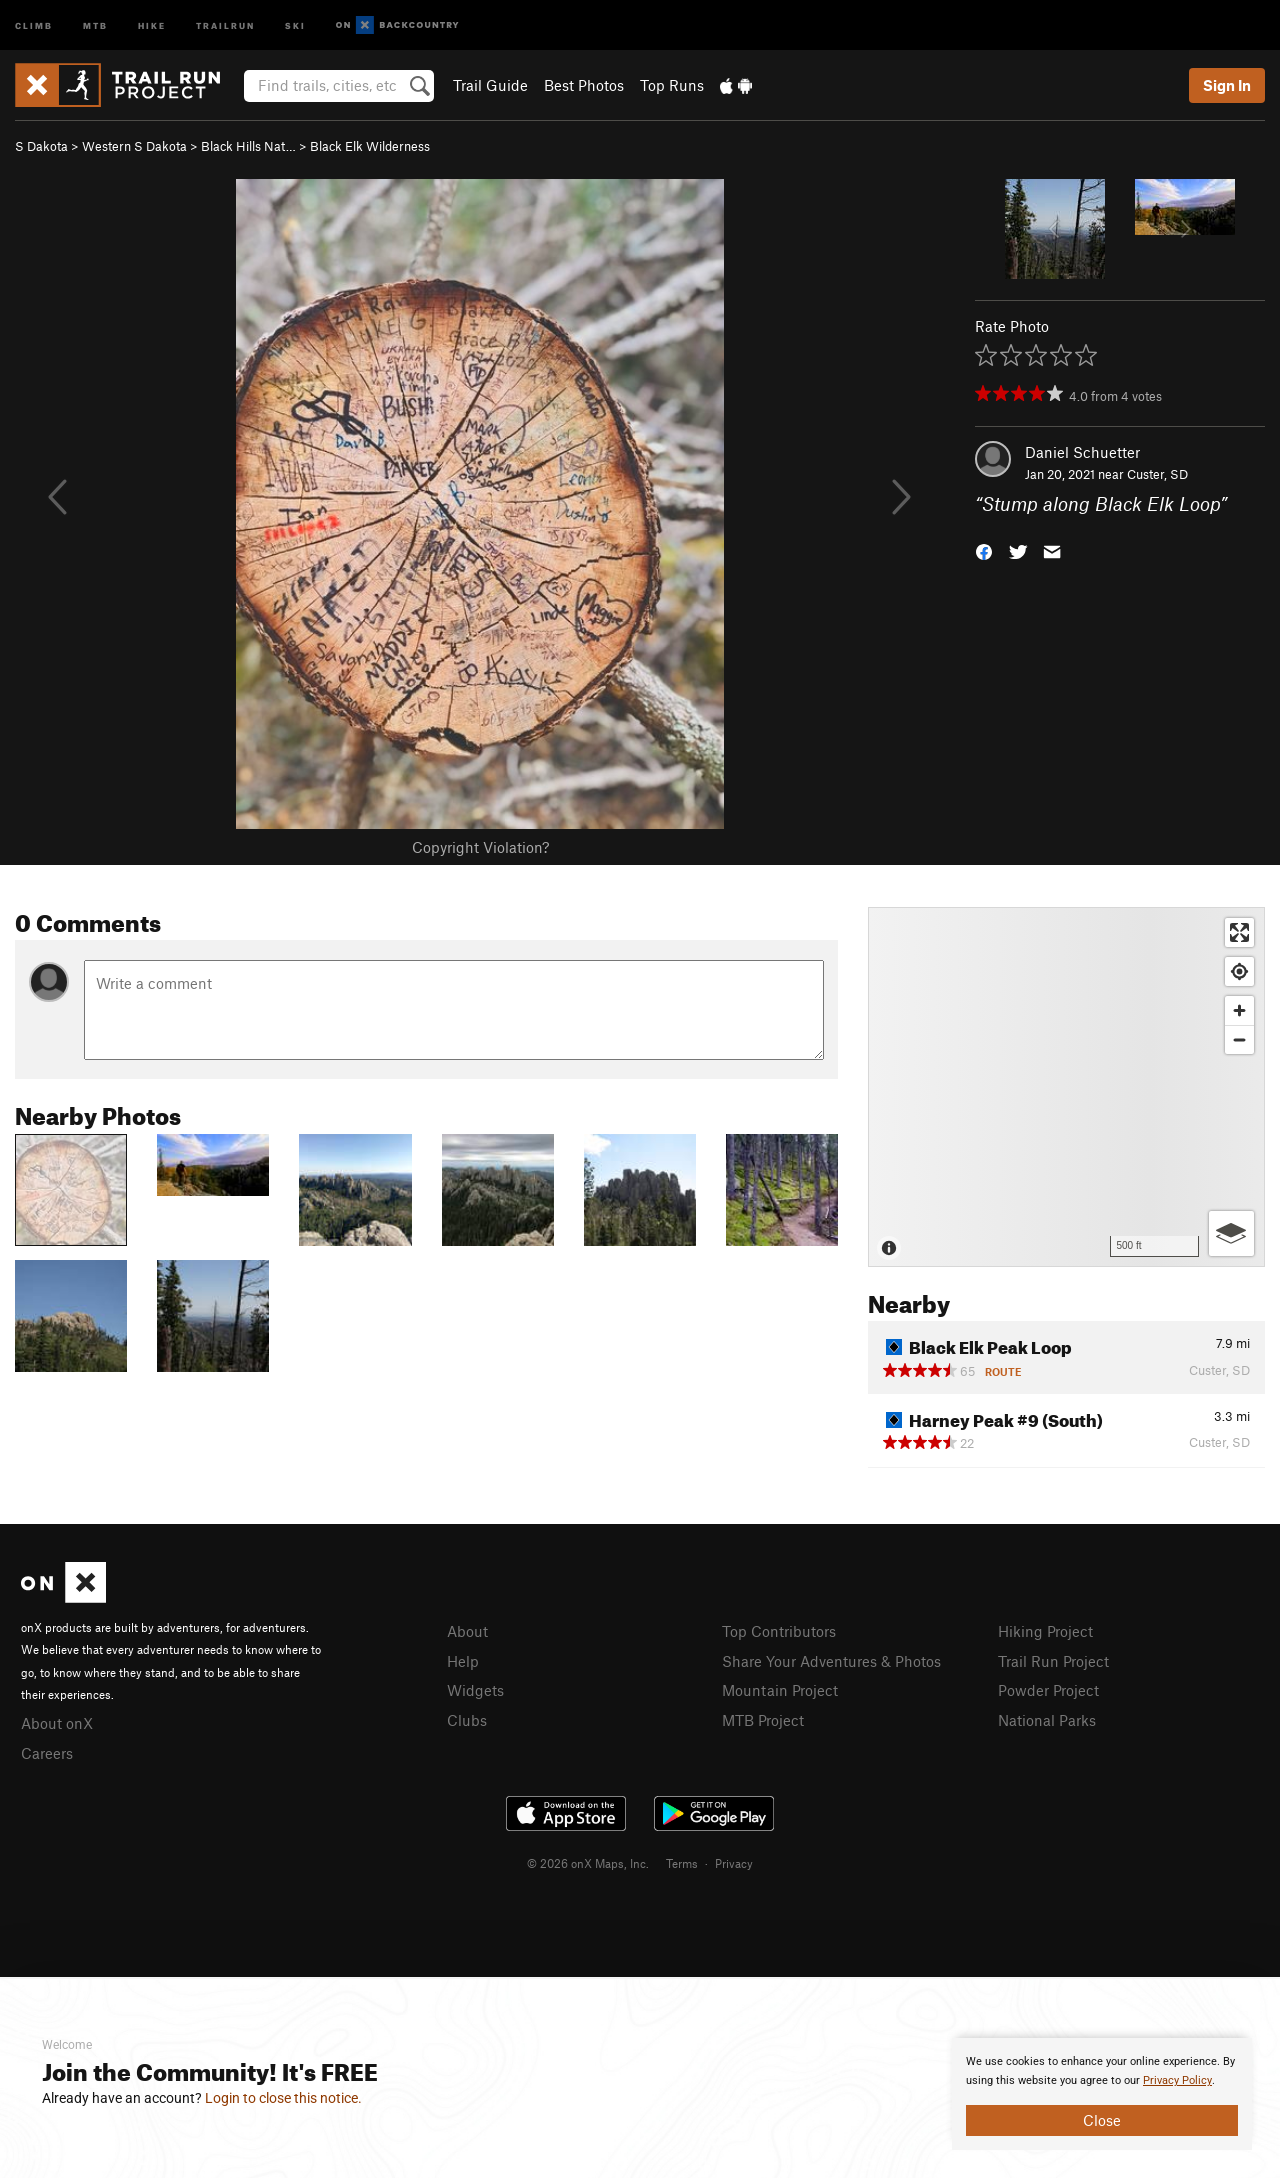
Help (463, 1661)
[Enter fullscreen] (1239, 932)
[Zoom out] (1239, 1039)
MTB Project (763, 1720)
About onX (57, 1723)
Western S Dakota (134, 146)
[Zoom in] (1239, 1010)
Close (1102, 2120)
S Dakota (41, 146)
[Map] (1066, 1087)
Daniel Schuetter (1082, 452)
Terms (682, 1863)
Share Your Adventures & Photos (831, 1661)
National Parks (1047, 1720)
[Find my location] (1239, 971)
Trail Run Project (1053, 1661)
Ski (295, 24)
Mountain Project (780, 1690)
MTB (95, 24)
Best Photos (584, 85)
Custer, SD (1157, 474)
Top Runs (672, 85)
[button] (984, 550)
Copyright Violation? (480, 847)
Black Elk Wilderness (370, 146)
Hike (152, 24)
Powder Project (1048, 1690)
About (467, 1631)
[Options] (1231, 1233)
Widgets (475, 1690)
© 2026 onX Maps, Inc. (588, 1863)
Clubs (467, 1720)
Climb (34, 24)
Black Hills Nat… (248, 146)
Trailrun (225, 24)
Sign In (1227, 85)
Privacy (734, 1863)
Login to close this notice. (283, 2098)
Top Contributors (779, 1631)
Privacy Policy (1177, 2080)
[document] (1102, 2094)
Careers (47, 1753)
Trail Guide (490, 85)
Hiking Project (1045, 1631)
